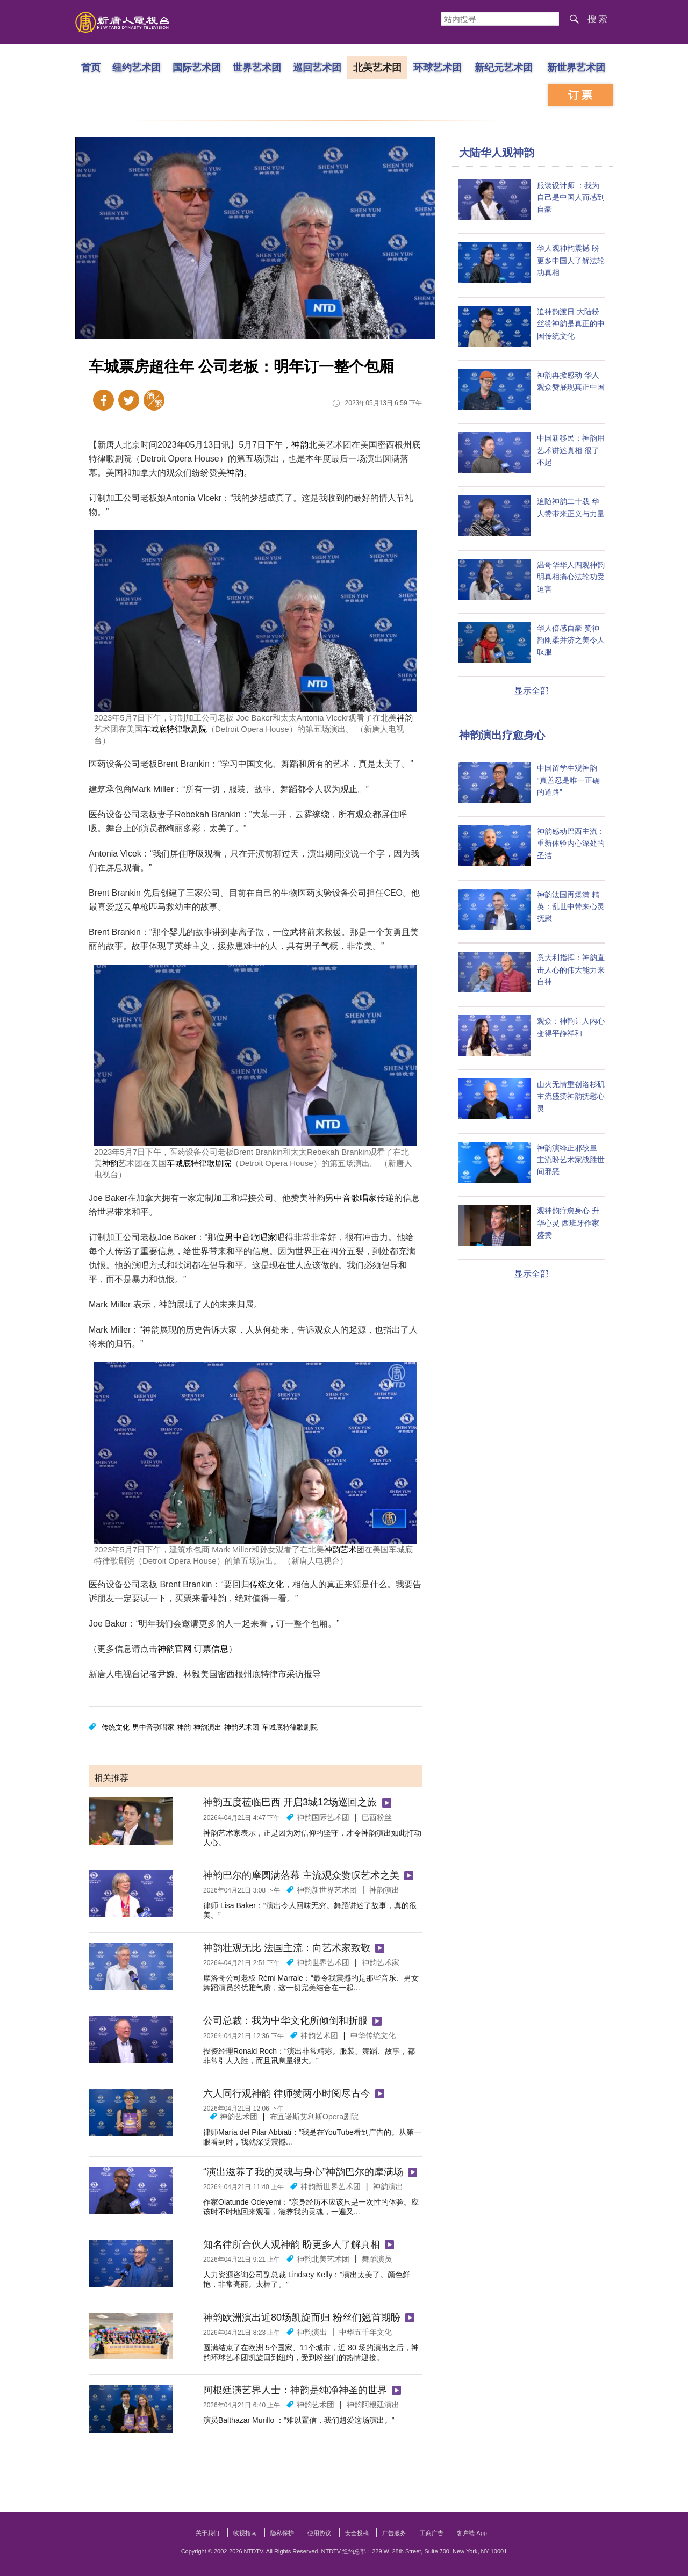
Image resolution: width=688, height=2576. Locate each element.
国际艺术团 (197, 67)
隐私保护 (282, 2533)
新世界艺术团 (576, 67)
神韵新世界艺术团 (327, 1890)
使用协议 (319, 2533)
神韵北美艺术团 (323, 2259)
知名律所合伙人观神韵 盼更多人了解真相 (291, 2244)
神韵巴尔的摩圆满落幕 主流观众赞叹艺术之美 (301, 1875)
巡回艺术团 (317, 67)
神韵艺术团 (344, 1549)
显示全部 (531, 690)
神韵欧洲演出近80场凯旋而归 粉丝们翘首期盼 (301, 2317)
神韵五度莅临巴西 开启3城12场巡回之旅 (290, 1802)
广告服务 (394, 2533)
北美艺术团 (377, 67)
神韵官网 (174, 1648)
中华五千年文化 (365, 2332)
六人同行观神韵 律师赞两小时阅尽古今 (286, 2093)
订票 (581, 95)
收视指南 (245, 2533)
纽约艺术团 (136, 67)
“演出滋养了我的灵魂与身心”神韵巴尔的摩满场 (303, 2172)
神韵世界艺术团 (323, 1962)
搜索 (598, 19)
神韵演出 (207, 1727)
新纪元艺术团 (504, 67)
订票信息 (211, 1648)
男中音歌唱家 (351, 1198)
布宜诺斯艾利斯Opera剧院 (314, 2116)
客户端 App (472, 2533)
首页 (91, 67)
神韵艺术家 (380, 1962)
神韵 (300, 444)
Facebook (103, 400)
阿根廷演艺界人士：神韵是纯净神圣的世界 (295, 2390)
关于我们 (207, 2533)
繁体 (154, 400)
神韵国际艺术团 (323, 1817)
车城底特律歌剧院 (174, 728)
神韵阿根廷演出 (373, 2404)
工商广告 (431, 2533)
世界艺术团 (257, 67)
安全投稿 (357, 2533)
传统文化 (266, 1584)
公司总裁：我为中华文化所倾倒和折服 (285, 2020)
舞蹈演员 (377, 2259)
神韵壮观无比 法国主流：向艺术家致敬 (286, 1947)
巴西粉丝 (377, 1817)
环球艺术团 (437, 67)
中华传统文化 (373, 2035)
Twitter (128, 400)
